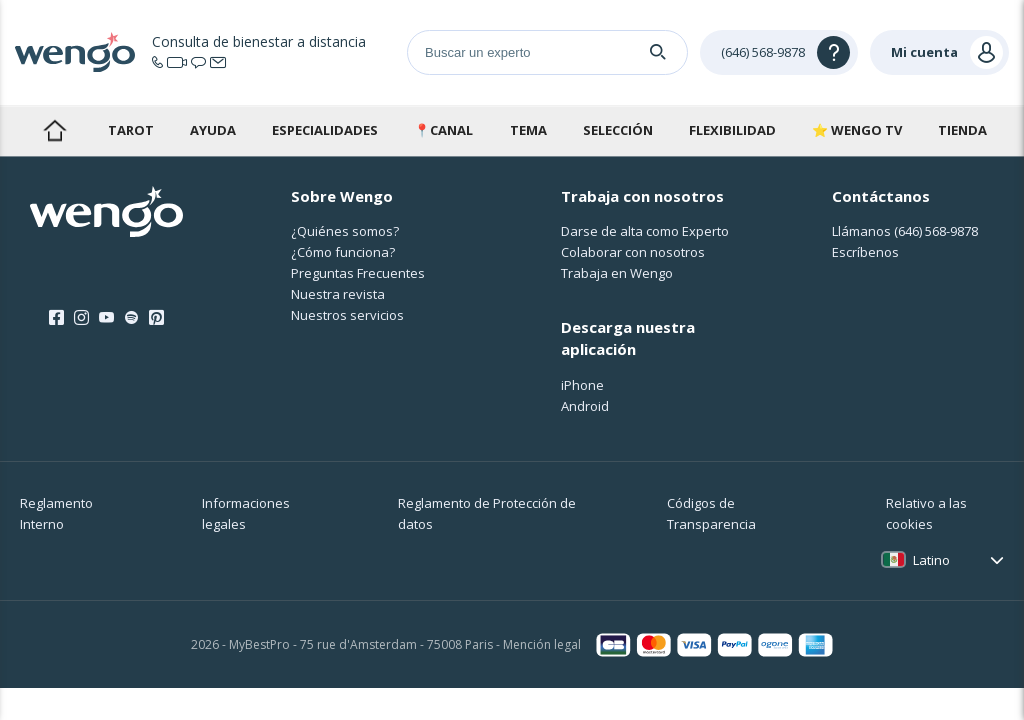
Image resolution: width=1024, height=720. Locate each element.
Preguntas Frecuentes (358, 273)
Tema (528, 130)
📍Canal (443, 130)
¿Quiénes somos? (345, 231)
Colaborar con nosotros (633, 252)
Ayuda (213, 130)
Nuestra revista (338, 294)
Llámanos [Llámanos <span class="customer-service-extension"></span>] (905, 231)
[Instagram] (81, 318)
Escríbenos (865, 252)
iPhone (582, 385)
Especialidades (325, 130)
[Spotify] (131, 318)
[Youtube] (106, 318)
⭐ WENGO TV (857, 130)
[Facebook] (56, 318)
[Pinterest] (156, 318)
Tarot (131, 130)
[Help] (779, 52)
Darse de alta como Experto (645, 231)
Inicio (54, 130)
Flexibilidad (732, 130)
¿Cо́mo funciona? (343, 252)
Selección (618, 130)
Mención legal (542, 644)
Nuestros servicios (347, 315)
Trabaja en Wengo (617, 273)
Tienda (962, 130)
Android (585, 406)
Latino (931, 560)
